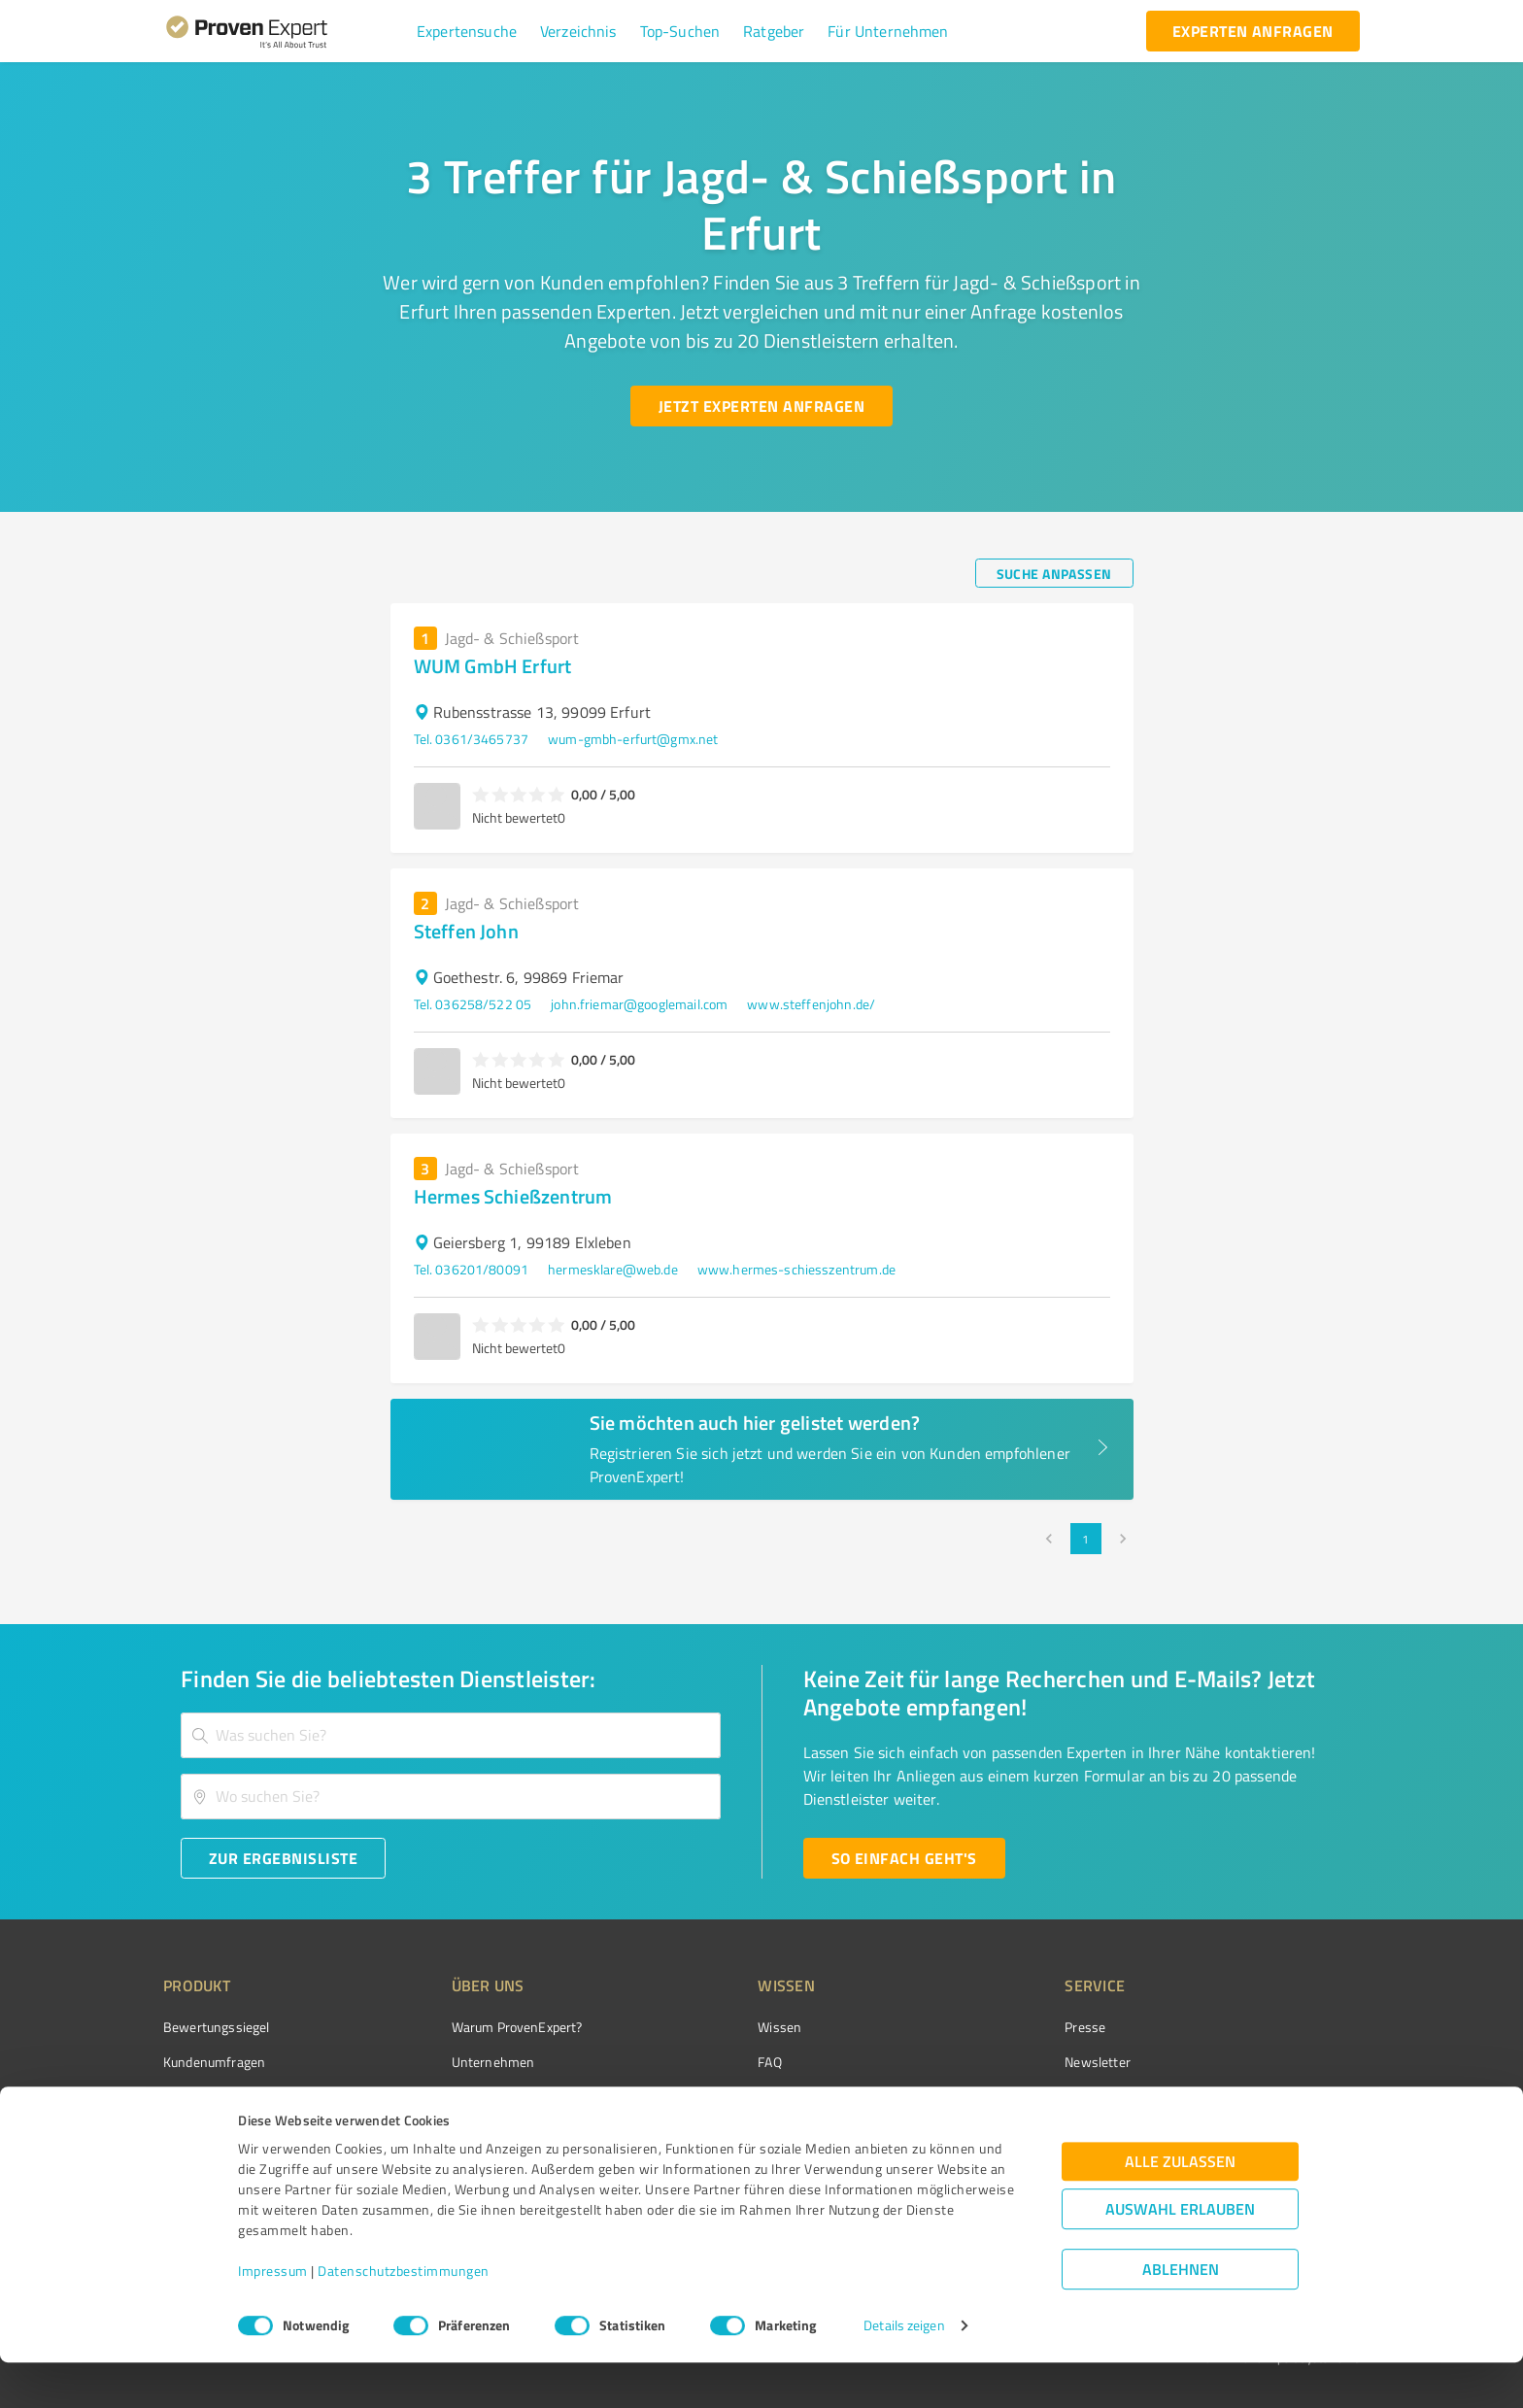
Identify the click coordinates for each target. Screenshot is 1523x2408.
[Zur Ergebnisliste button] (283, 1858)
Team (431, 2095)
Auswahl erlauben (1180, 2255)
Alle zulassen (1180, 2207)
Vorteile (185, 2095)
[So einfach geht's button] (904, 1858)
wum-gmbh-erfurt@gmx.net (633, 738)
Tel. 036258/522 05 (473, 1004)
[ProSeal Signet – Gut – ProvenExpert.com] (1287, 2063)
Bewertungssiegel (216, 2027)
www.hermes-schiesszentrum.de (796, 1269)
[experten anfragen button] (1253, 31)
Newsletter (989, 2061)
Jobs (427, 2129)
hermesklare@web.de (613, 1269)
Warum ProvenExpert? (480, 2027)
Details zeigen (903, 2371)
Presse (976, 2027)
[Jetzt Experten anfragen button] (761, 406)
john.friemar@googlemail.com (639, 1004)
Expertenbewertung (1014, 2129)
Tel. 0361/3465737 (471, 738)
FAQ (696, 2061)
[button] (467, 31)
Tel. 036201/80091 (471, 1269)
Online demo (993, 2095)
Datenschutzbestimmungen (404, 2317)
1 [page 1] (1085, 1538)
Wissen (706, 2027)
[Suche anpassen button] (1054, 573)
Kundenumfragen (214, 2061)
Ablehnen (1180, 2315)
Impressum (273, 2317)
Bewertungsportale (741, 2095)
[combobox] (451, 1735)
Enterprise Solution (219, 2129)
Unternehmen (456, 2061)
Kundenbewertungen (746, 2129)
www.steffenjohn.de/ (811, 1004)
